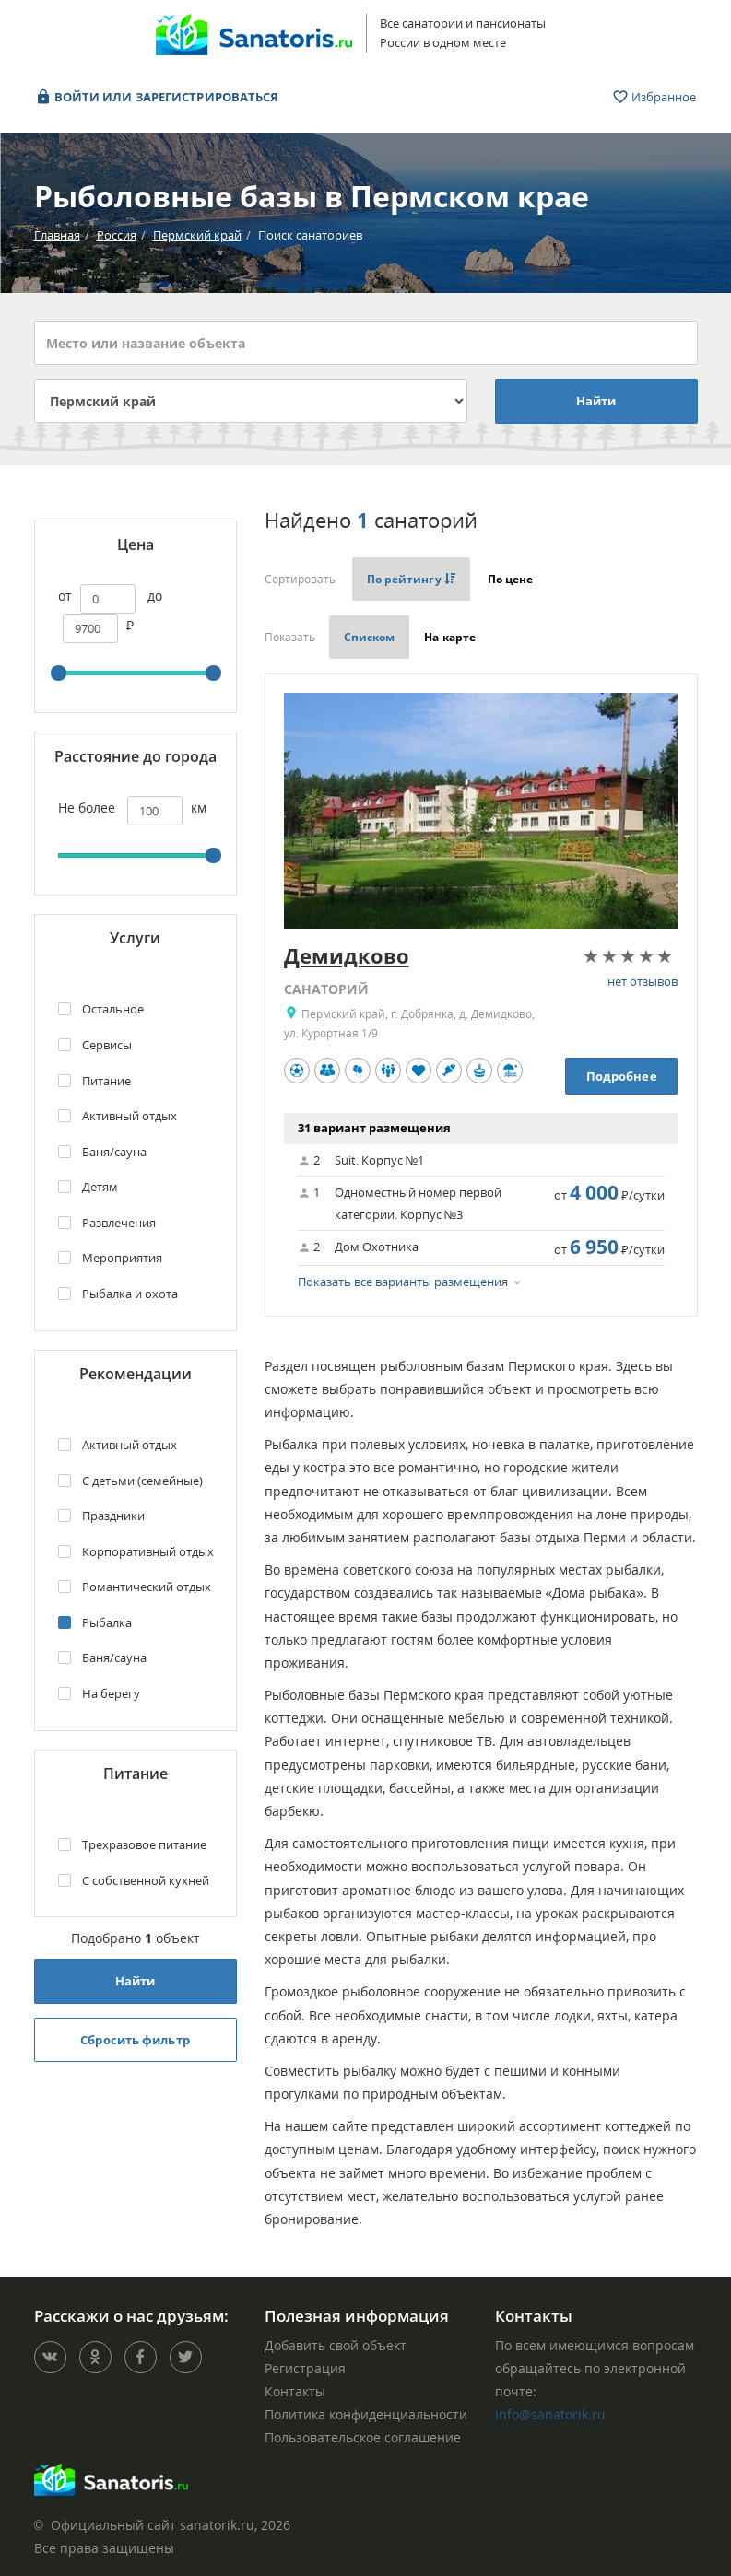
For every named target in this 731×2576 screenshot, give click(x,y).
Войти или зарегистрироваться (157, 96)
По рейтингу (411, 579)
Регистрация (305, 2368)
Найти (596, 400)
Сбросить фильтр (135, 2040)
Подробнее (621, 1076)
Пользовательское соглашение (363, 2437)
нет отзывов (642, 981)
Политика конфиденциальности (366, 2414)
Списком (369, 637)
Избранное (654, 96)
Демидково (346, 955)
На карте (450, 637)
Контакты (295, 2391)
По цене (512, 579)
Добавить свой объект (336, 2345)
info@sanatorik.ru (550, 2414)
